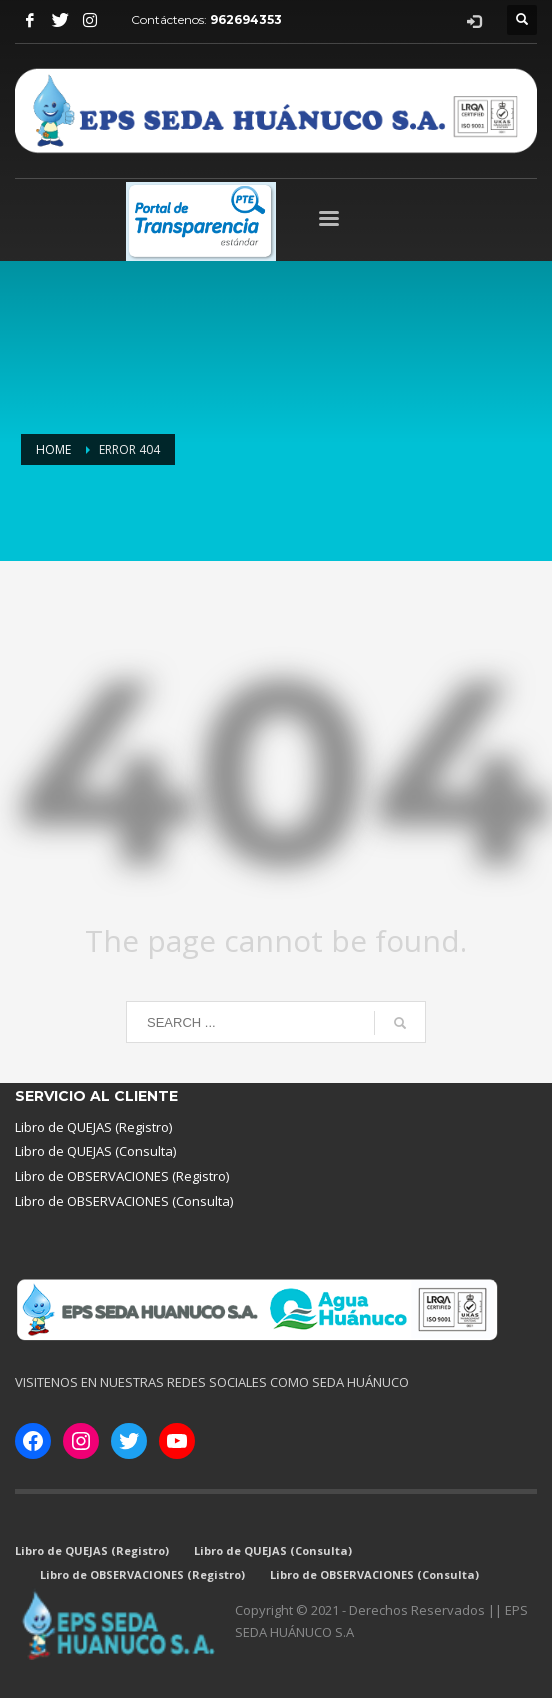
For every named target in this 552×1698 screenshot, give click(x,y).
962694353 (246, 19)
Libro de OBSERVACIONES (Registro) (122, 1176)
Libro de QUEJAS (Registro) (93, 1127)
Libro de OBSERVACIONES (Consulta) (124, 1201)
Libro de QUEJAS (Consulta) (95, 1151)
